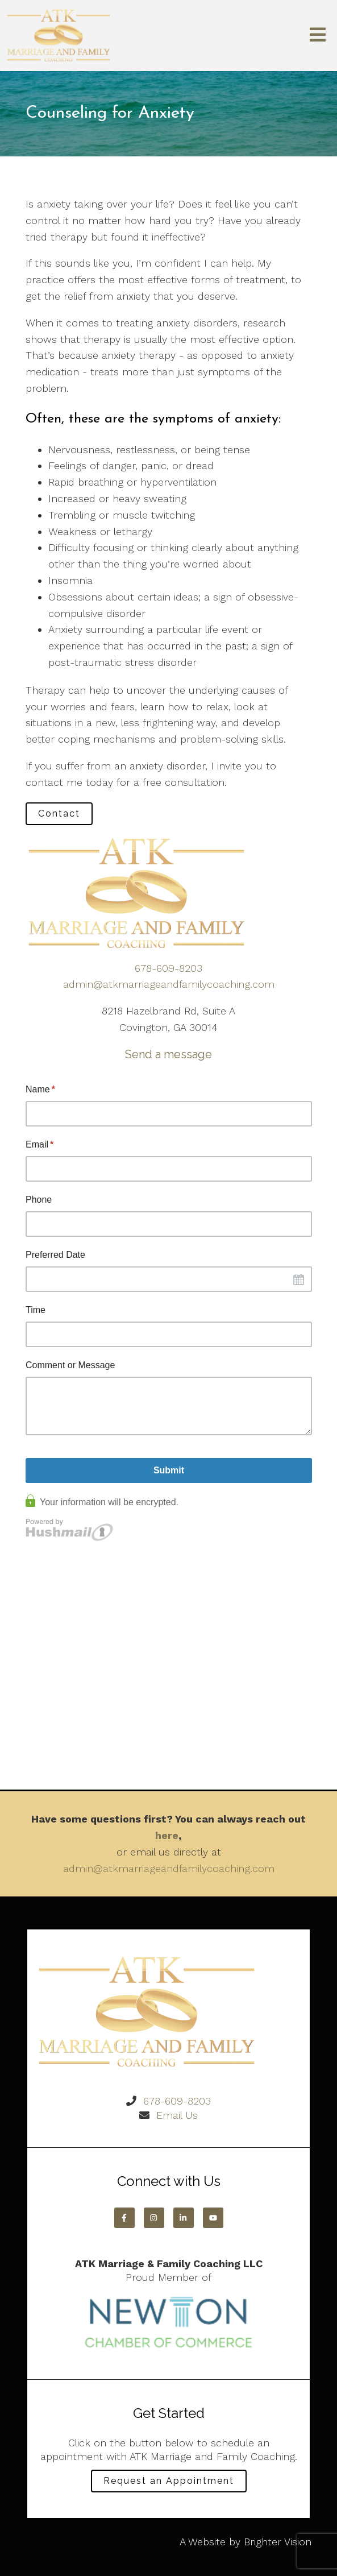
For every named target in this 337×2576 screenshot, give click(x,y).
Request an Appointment (168, 2480)
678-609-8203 (168, 968)
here (166, 1835)
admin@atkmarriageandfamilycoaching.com (168, 984)
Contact (59, 813)
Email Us (177, 2115)
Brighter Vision (277, 2542)
